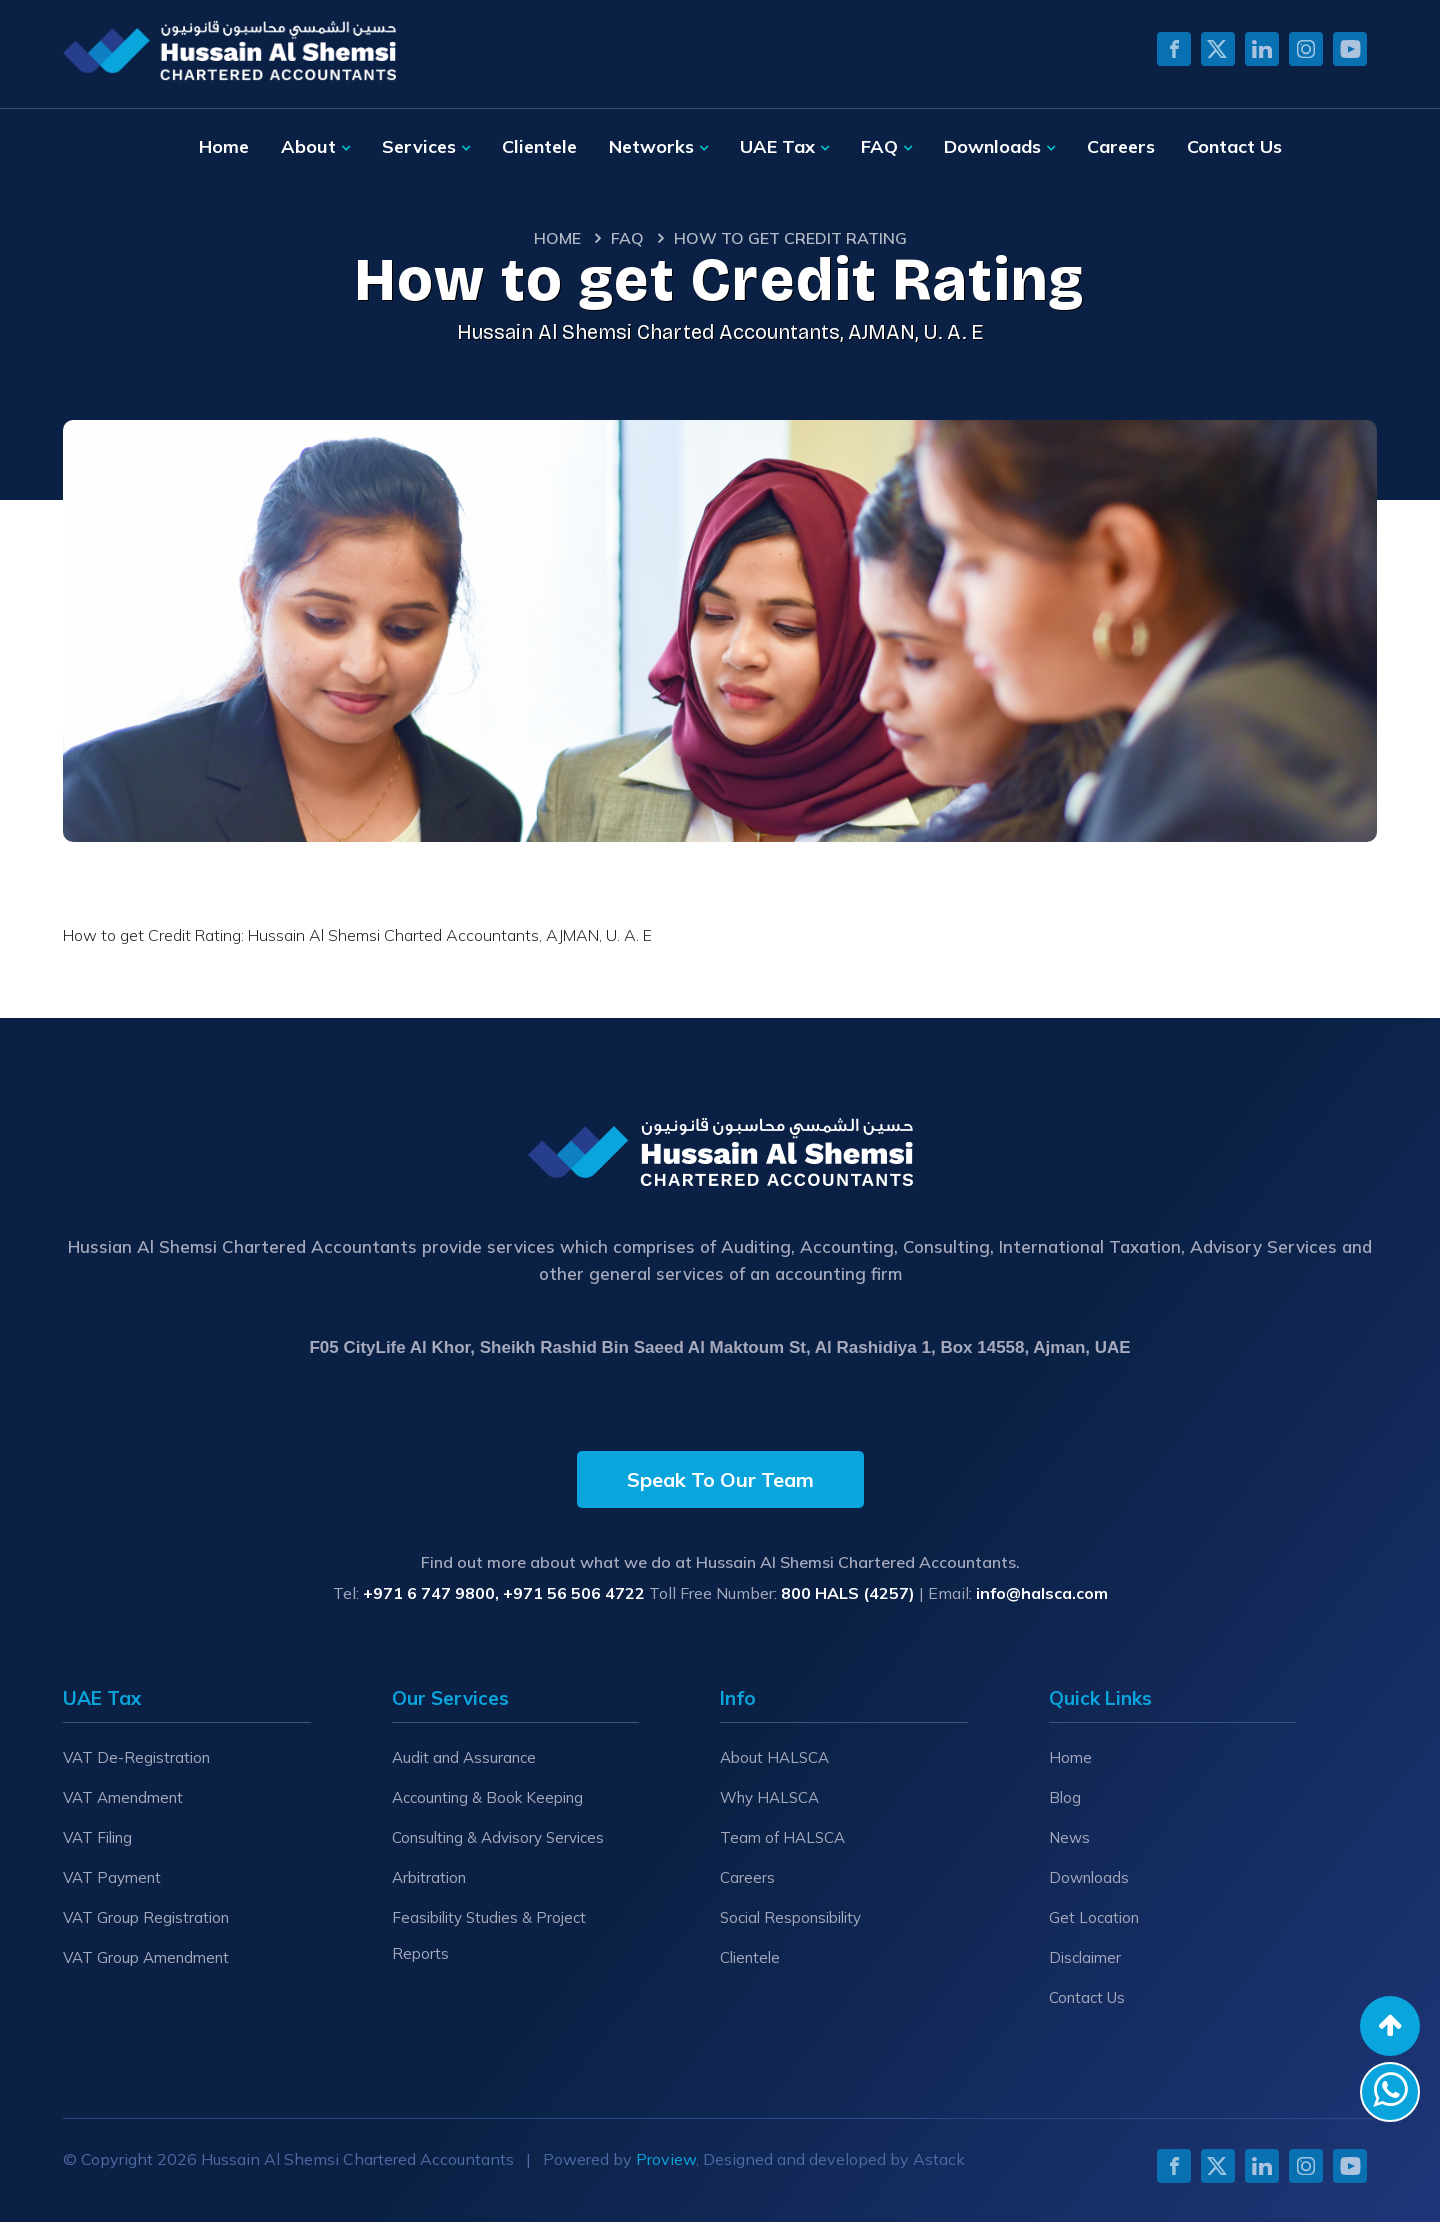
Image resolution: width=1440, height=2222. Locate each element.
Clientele (539, 146)
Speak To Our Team (720, 1479)
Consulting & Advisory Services (498, 1837)
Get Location (1094, 1917)
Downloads (992, 146)
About (308, 146)
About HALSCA (774, 1757)
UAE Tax (777, 146)
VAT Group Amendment (146, 1957)
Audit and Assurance (464, 1757)
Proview (666, 2159)
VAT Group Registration (146, 1917)
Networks (651, 146)
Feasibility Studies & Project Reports (489, 1935)
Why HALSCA (769, 1797)
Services (419, 146)
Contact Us (1234, 146)
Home (224, 146)
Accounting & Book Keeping (487, 1797)
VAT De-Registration (136, 1757)
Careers (1121, 146)
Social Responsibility (790, 1917)
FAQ (879, 146)
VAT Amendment (123, 1797)
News (1069, 1837)
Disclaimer (1085, 1957)
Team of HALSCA (782, 1837)
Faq (627, 238)
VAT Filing (97, 1837)
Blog (1065, 1797)
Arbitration (429, 1877)
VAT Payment (112, 1877)
